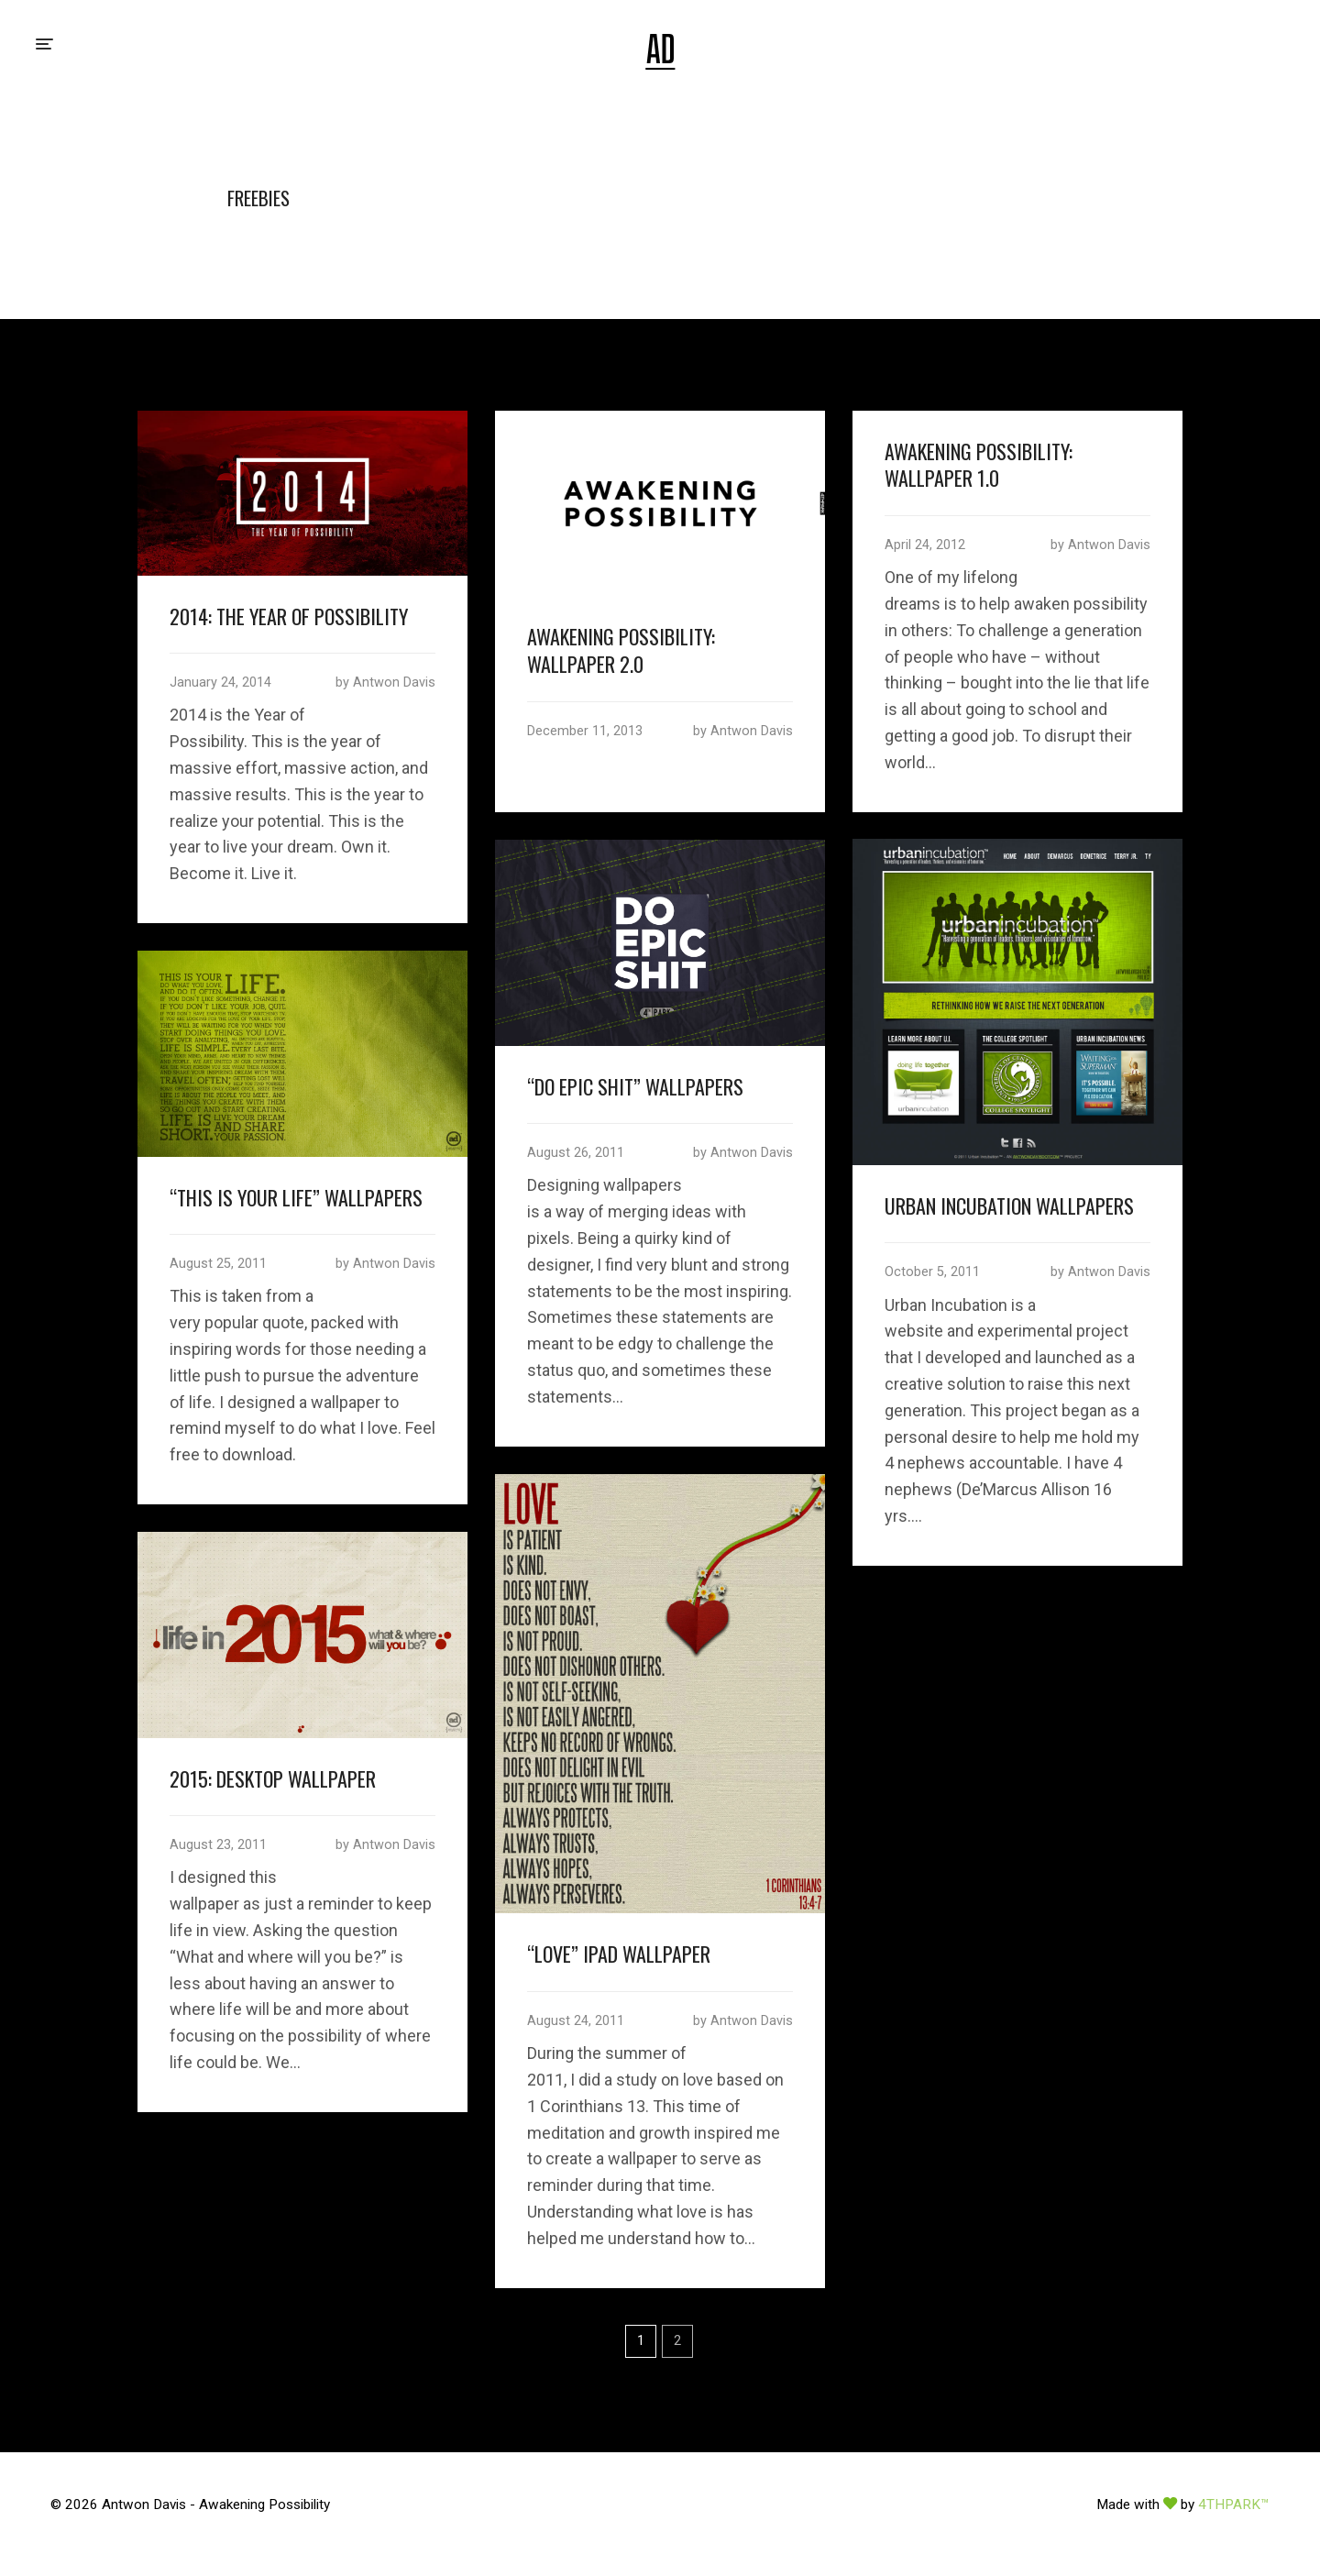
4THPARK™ (1234, 2504)
